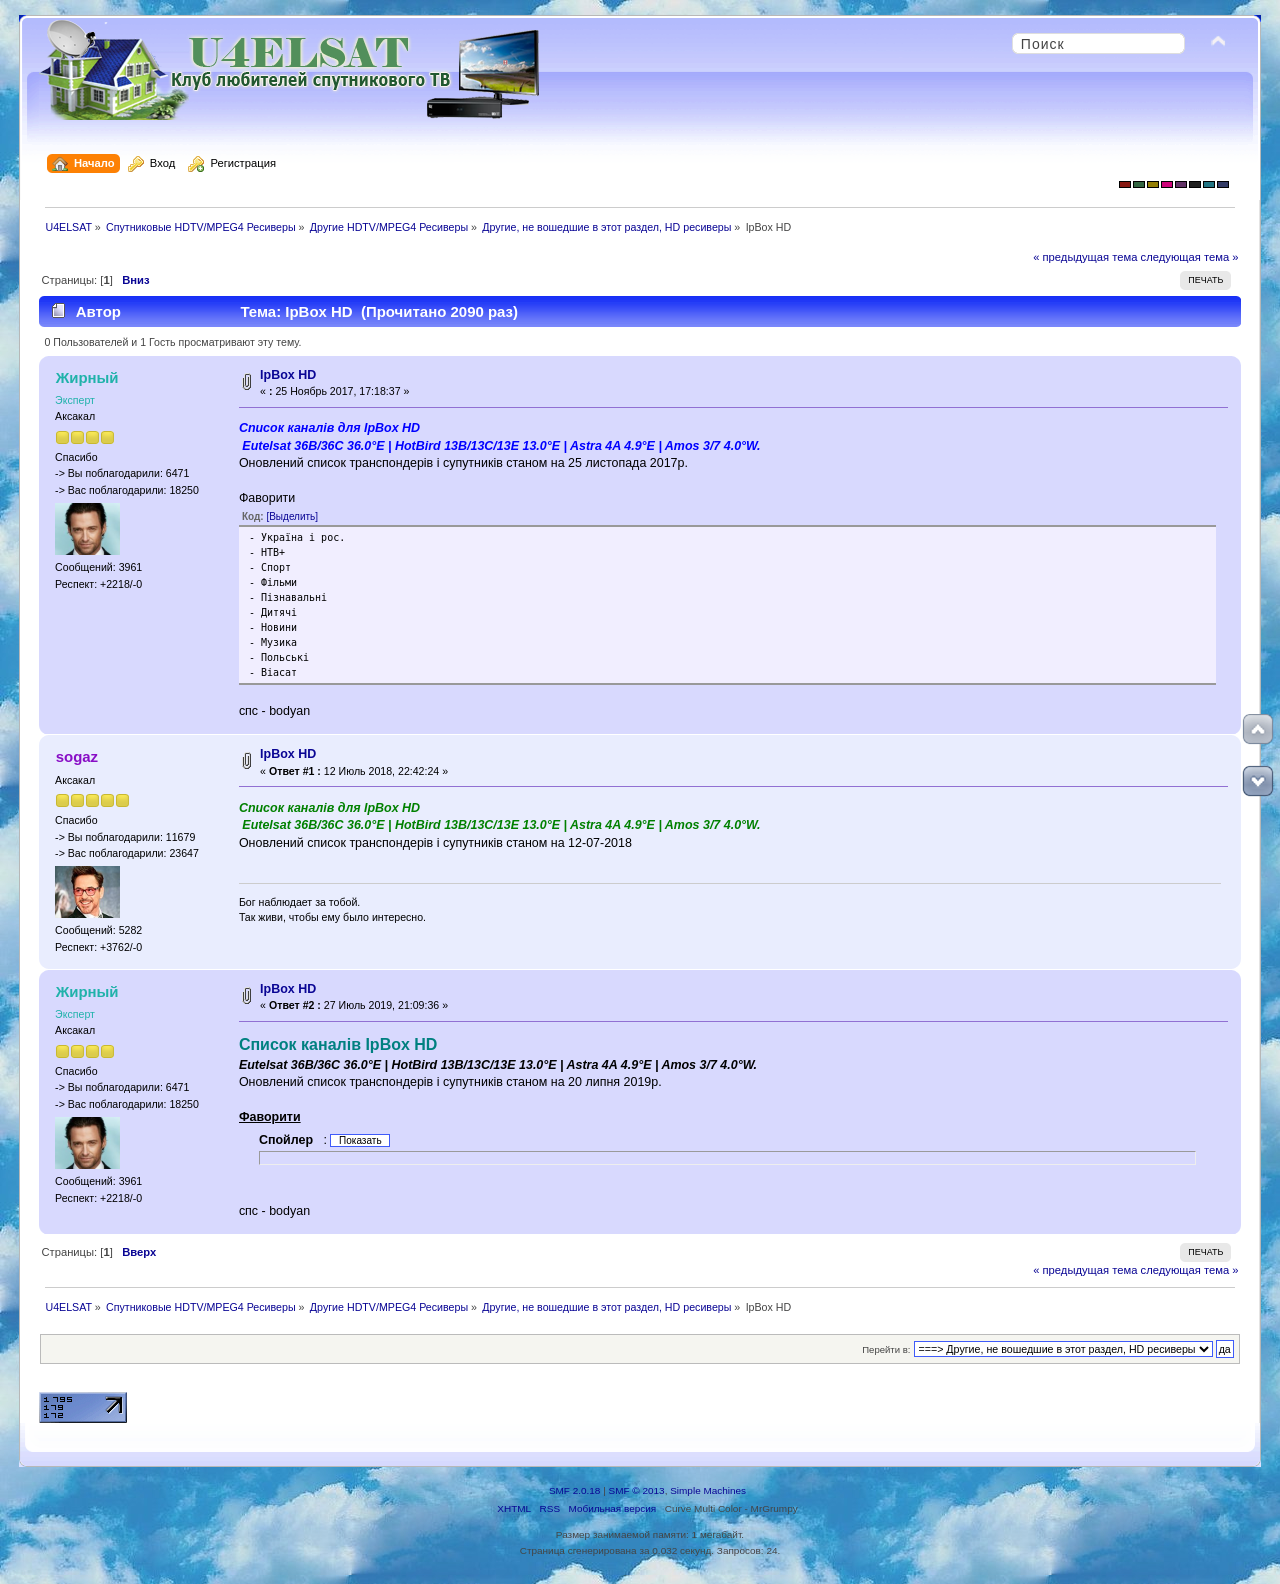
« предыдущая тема (1085, 257)
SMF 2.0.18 (575, 1490)
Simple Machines (708, 1490)
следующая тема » (1190, 257)
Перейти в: (886, 1349)
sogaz (77, 756)
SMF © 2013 (637, 1490)
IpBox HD (288, 375)
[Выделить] (292, 516)
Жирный (87, 377)
